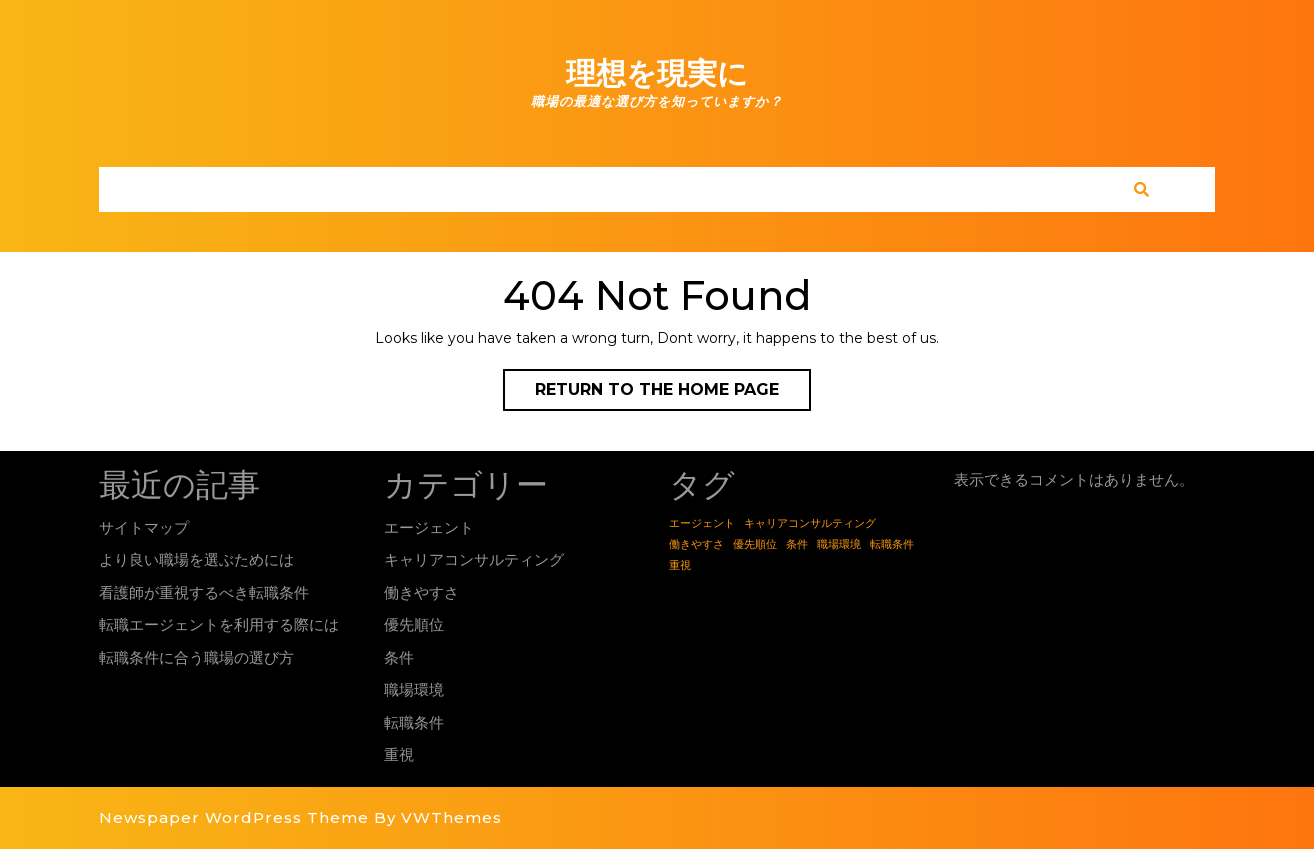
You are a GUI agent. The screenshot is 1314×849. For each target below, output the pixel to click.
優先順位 (414, 624)
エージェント (429, 527)
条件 (399, 657)
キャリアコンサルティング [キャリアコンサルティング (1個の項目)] (810, 523)
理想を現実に (657, 73)
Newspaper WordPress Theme (234, 817)
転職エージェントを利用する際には (219, 624)
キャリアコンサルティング (474, 559)
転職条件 (414, 722)
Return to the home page (673, 394)
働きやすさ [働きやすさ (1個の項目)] (696, 544)
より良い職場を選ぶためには (196, 559)
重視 (399, 754)
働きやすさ (421, 592)
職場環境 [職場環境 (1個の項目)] (839, 544)
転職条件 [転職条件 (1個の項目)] (892, 544)
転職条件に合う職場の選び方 (196, 657)
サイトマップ (144, 527)
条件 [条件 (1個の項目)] (797, 544)
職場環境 (414, 689)
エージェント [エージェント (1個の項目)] (702, 523)
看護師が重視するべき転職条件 (204, 592)
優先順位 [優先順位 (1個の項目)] (755, 544)
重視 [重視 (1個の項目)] (680, 565)
